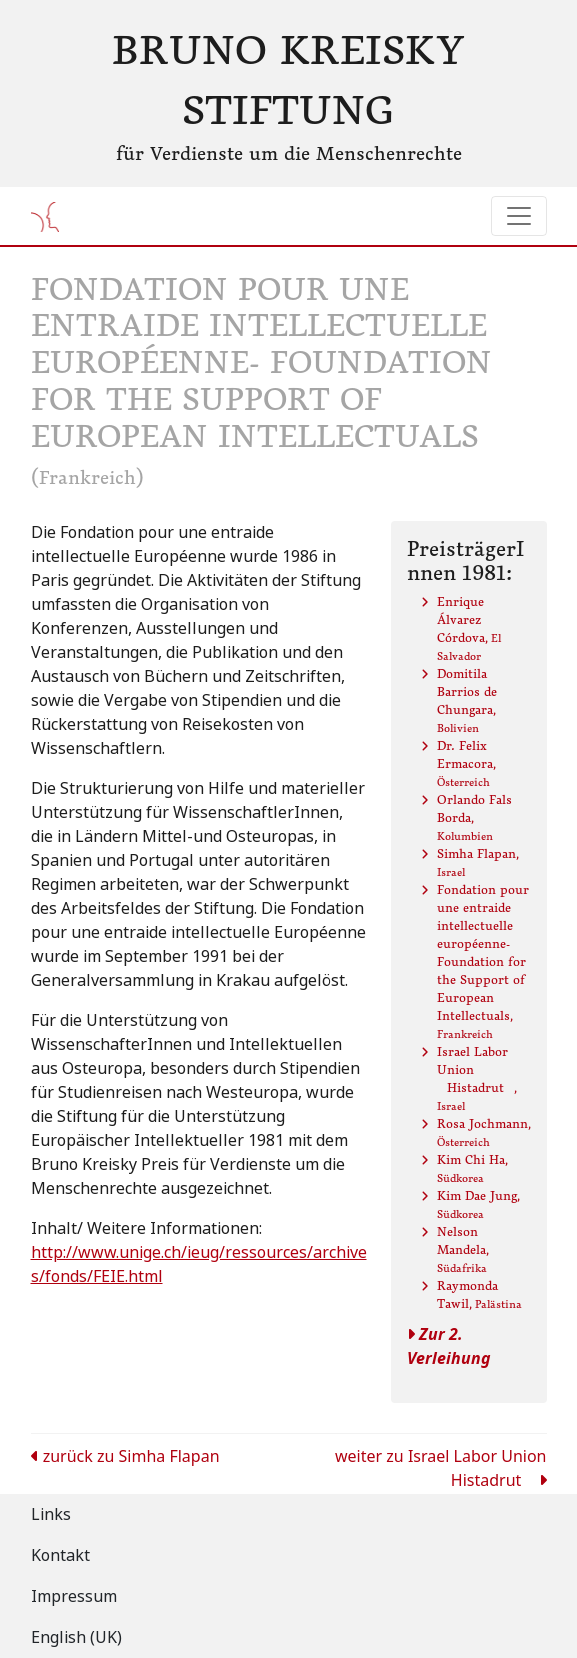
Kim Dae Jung (478, 1204)
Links (51, 1514)
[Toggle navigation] (519, 216)
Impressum (74, 1596)
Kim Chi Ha (472, 1168)
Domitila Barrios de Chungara (467, 700)
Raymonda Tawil (479, 1294)
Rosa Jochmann (484, 1132)
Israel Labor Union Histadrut (477, 1078)
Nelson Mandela (463, 1249)
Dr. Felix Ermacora (466, 763)
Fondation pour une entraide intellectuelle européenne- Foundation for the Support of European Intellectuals (483, 961)
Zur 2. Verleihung (449, 1346)
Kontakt (60, 1555)
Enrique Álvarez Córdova (469, 628)
